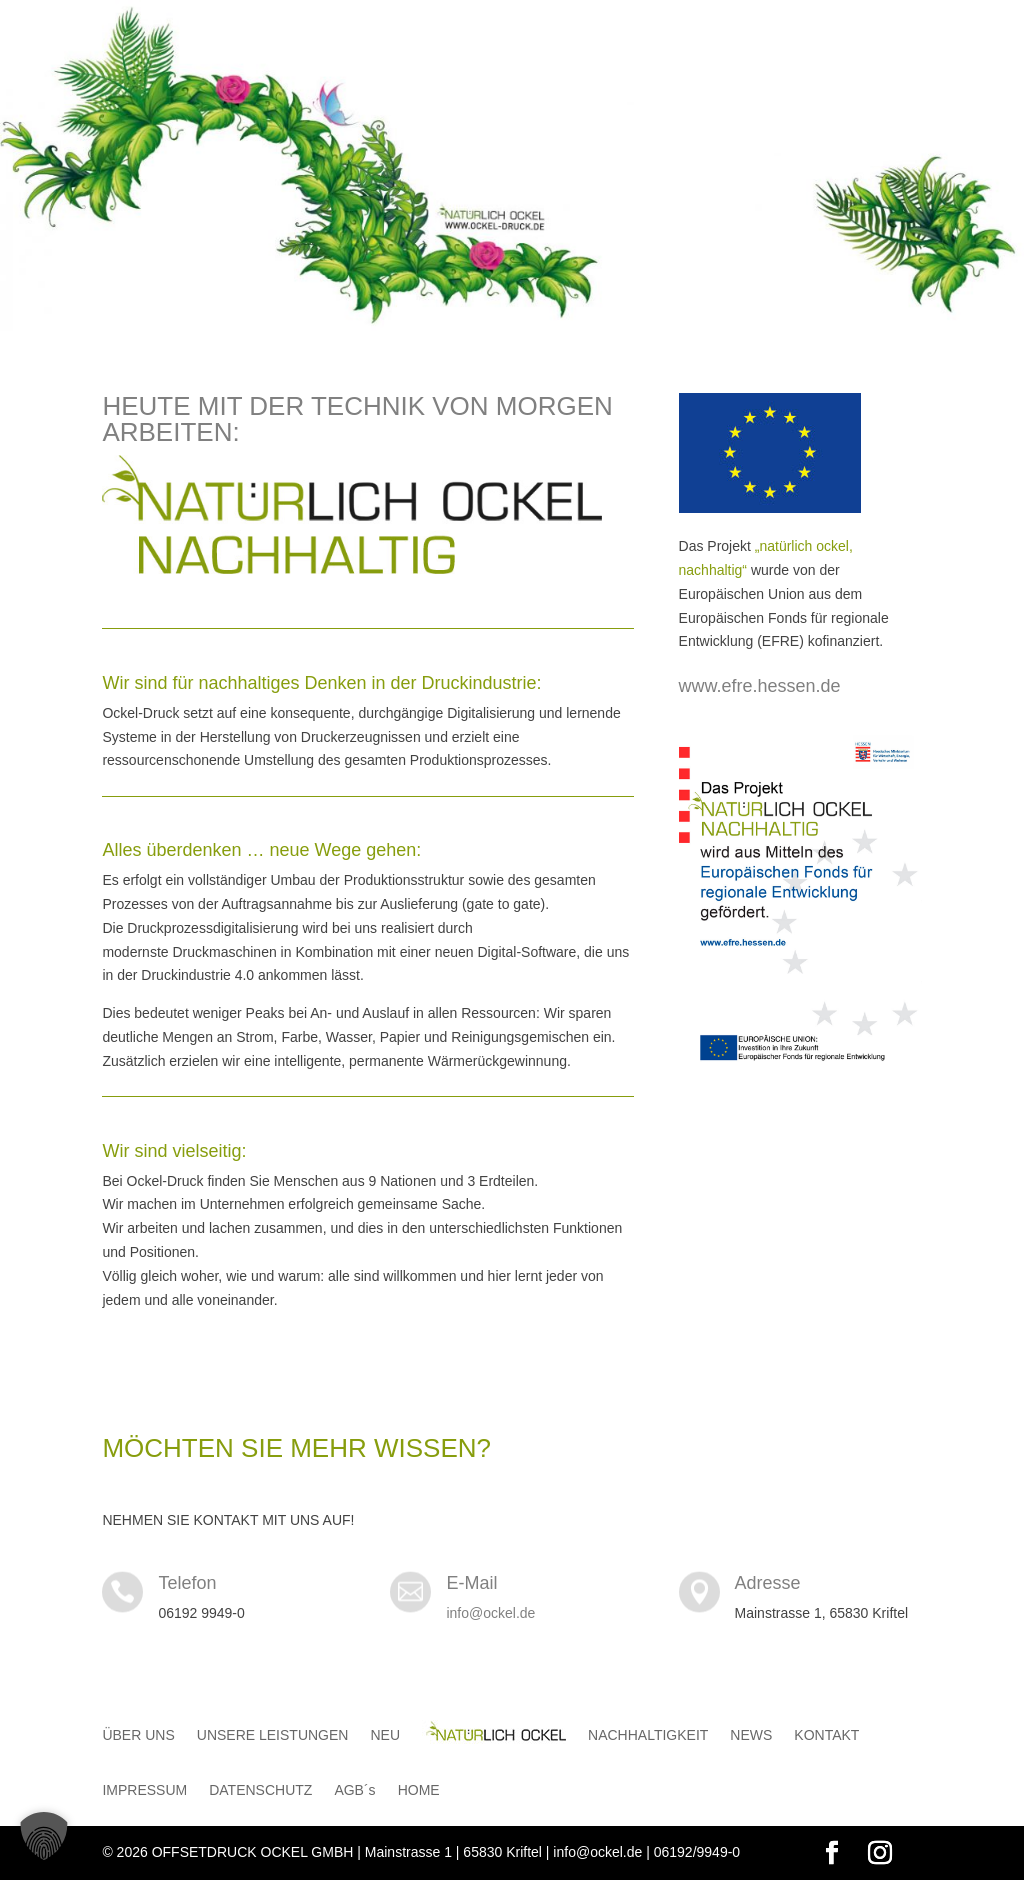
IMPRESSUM (144, 1790)
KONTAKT (826, 1735)
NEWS (751, 1735)
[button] (44, 1836)
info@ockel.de (490, 1613)
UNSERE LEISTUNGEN (273, 1735)
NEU (385, 1735)
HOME (419, 1790)
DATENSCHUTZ (260, 1790)
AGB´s (354, 1790)
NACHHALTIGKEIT (648, 1735)
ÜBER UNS (138, 1735)
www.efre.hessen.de (760, 686)
